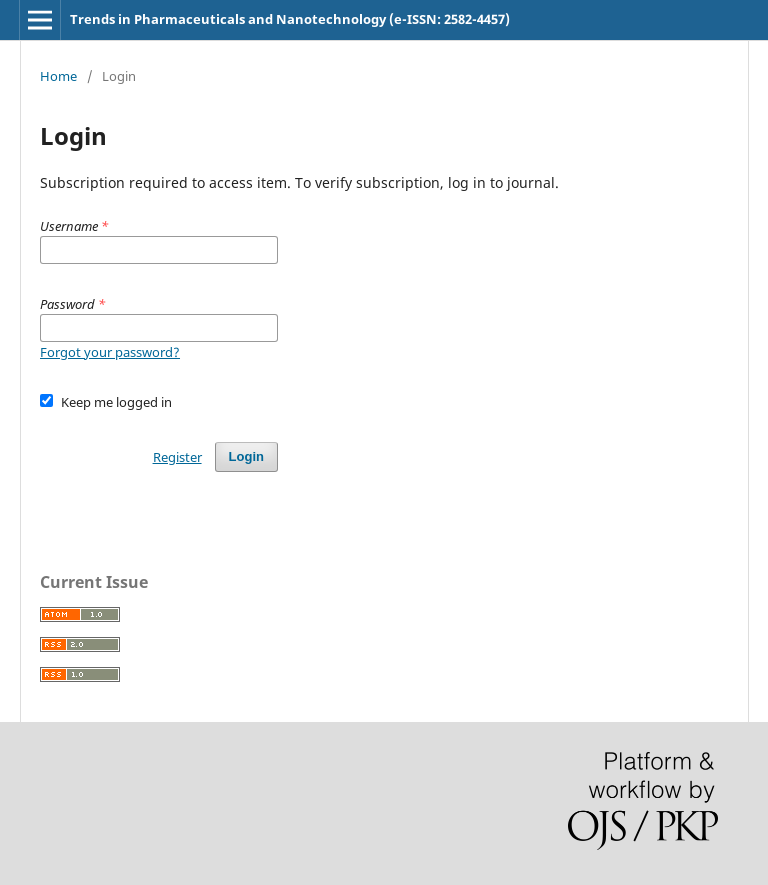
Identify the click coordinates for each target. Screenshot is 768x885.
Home (58, 76)
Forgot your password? (110, 352)
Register (177, 457)
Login (246, 456)
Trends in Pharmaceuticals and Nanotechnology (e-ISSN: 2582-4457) (290, 19)
